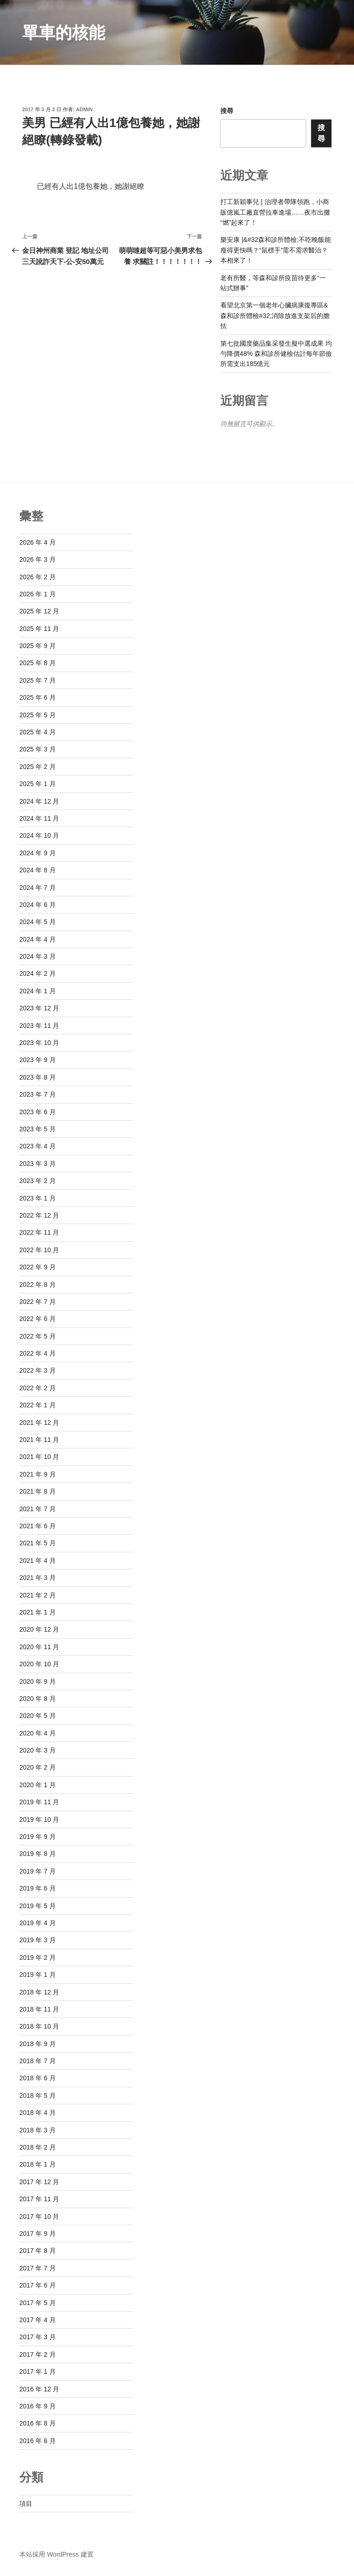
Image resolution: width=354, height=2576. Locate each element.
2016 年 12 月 (39, 2389)
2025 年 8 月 (37, 663)
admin (84, 109)
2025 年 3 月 (37, 749)
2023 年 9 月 (37, 1059)
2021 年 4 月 (37, 1560)
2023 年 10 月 (39, 1042)
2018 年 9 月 (37, 2044)
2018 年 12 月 (39, 1992)
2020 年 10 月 (39, 1664)
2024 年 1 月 (37, 991)
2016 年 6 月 (37, 2440)
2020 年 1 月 (37, 1785)
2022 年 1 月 (37, 1405)
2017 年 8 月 (37, 2250)
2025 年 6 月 (37, 697)
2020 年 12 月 (39, 1629)
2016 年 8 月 (37, 2423)
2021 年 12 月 (39, 1422)
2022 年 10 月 (39, 1250)
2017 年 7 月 (37, 2268)
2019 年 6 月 (37, 1888)
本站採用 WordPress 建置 (56, 2554)
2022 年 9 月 (37, 1267)
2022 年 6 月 (37, 1318)
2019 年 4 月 (37, 1923)
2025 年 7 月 (37, 680)
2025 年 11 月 (39, 628)
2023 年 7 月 (37, 1094)
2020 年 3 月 (37, 1750)
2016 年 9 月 (37, 2406)
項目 (25, 2503)
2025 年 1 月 (37, 783)
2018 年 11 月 (39, 2009)
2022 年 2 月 (37, 1388)
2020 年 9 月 (37, 1681)
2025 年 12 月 (39, 611)
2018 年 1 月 (37, 2164)
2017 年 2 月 (37, 2354)
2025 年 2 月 (37, 766)
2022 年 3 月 (37, 1370)
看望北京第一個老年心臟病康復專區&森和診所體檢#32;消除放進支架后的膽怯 (275, 315)
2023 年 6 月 (37, 1112)
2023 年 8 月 (37, 1077)
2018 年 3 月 (37, 2130)
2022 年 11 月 (39, 1232)
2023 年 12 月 (39, 1008)
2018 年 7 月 (37, 2061)
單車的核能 (63, 32)
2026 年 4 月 (37, 542)
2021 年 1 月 (37, 1612)
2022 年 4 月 (37, 1353)
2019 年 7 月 (37, 1871)
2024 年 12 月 (39, 801)
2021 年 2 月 (37, 1595)
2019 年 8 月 (37, 1853)
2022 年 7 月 (37, 1301)
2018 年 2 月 (37, 2147)
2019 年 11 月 (39, 1802)
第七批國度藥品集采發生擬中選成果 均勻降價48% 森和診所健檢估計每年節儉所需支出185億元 (276, 354)
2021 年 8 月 (37, 1491)
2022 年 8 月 (37, 1284)
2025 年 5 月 (37, 715)
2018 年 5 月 (37, 2095)
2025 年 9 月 (37, 645)
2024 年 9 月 (37, 853)
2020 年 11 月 (39, 1647)
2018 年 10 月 (39, 2026)
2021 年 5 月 (37, 1543)
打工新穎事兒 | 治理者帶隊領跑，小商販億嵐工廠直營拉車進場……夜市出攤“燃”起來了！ (275, 212)
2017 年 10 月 (39, 2216)
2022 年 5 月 (37, 1336)
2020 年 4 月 (37, 1733)
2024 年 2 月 (37, 973)
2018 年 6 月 (37, 2078)
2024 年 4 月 (37, 939)
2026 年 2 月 (37, 577)
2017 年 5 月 (37, 2302)
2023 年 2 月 (37, 1180)
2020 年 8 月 (37, 1698)
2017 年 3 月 (37, 2337)
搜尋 (226, 110)
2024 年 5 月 (37, 921)
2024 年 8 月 (37, 870)
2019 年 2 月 (37, 1957)
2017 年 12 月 (39, 2182)
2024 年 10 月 (39, 835)
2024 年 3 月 (37, 956)
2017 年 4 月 (37, 2320)
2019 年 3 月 (37, 1940)
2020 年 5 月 (37, 1715)
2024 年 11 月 (39, 818)
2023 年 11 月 (39, 1025)
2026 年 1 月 (37, 594)
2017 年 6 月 (37, 2285)
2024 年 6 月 (37, 904)
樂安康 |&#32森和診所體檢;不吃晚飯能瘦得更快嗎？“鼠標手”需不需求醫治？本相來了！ (275, 250)
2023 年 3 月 (37, 1163)
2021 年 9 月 (37, 1474)
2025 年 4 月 (37, 732)
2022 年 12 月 (39, 1215)
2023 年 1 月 (37, 1198)
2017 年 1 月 (37, 2371)
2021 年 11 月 (39, 1439)
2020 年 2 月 (37, 1767)
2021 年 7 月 (37, 1509)
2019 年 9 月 (37, 1836)
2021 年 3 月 (37, 1577)
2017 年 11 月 (39, 2199)
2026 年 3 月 (37, 559)
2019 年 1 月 (37, 1974)
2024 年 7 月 (37, 887)
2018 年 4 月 (37, 2112)
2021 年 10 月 (39, 1456)
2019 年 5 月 (37, 1905)
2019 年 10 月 (39, 1819)
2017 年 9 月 (37, 2233)
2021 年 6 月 (37, 1526)
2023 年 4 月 (37, 1146)
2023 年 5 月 (37, 1129)
